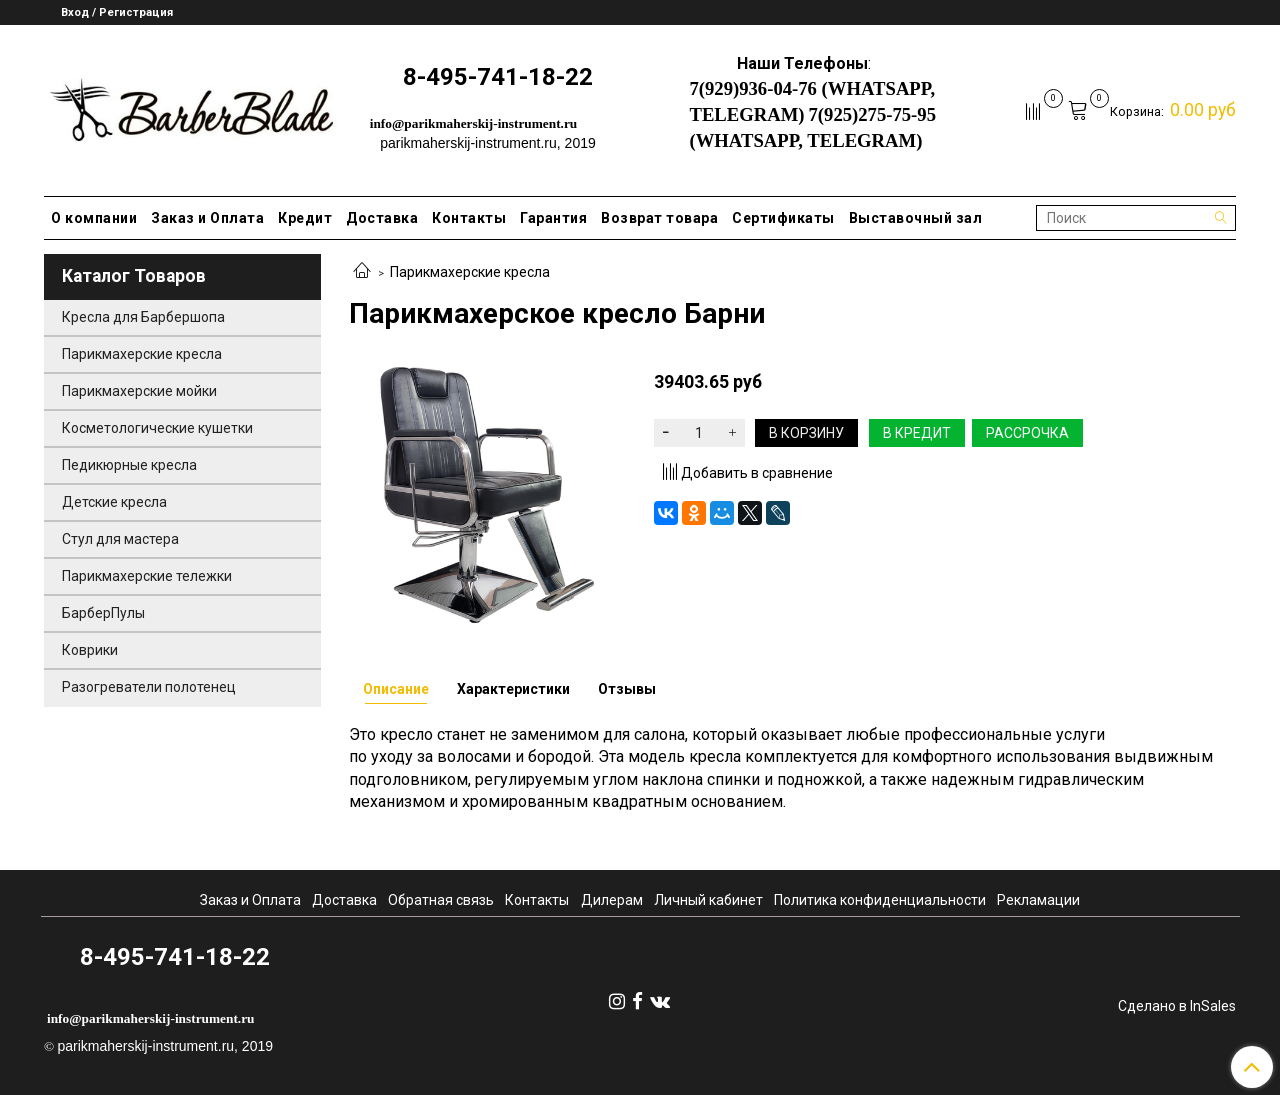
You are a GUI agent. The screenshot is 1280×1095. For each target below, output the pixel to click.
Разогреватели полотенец (149, 687)
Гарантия (553, 218)
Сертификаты (783, 218)
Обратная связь (441, 900)
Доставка (382, 218)
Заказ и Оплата (207, 218)
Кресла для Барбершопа (143, 317)
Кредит (305, 218)
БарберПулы (103, 613)
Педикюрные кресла (129, 465)
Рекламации (1038, 900)
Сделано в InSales (1177, 1006)
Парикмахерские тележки (147, 576)
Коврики (90, 650)
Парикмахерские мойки (139, 391)
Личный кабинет (708, 900)
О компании (94, 218)
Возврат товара (659, 218)
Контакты (469, 218)
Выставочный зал (916, 218)
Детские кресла (114, 502)
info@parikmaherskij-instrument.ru (474, 123)
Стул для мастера (120, 539)
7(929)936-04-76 (752, 88)
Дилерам (612, 900)
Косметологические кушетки (157, 428)
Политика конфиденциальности (880, 900)
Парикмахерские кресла (470, 272)
